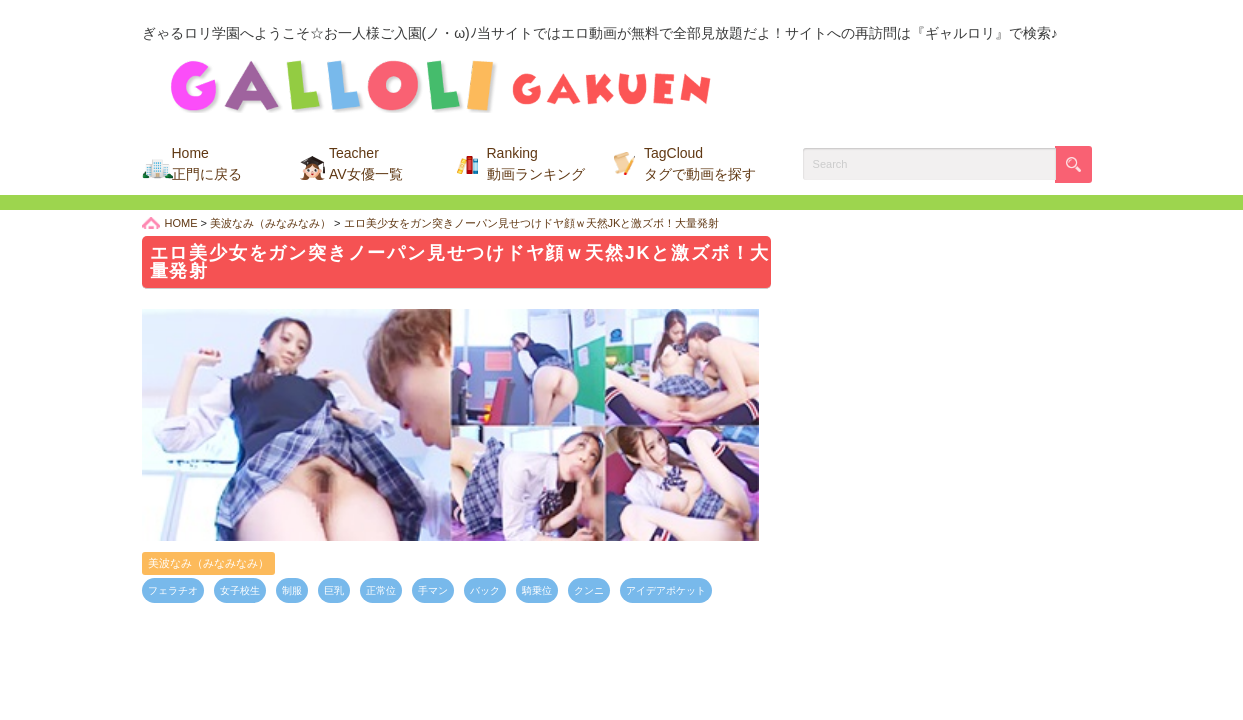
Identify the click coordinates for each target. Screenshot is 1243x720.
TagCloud (700, 163)
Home (207, 163)
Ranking (536, 163)
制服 (292, 590)
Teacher (366, 163)
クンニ (589, 590)
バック (485, 590)
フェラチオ (173, 590)
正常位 (381, 590)
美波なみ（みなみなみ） (208, 563)
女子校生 (240, 590)
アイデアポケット (666, 590)
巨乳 (334, 590)
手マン (433, 590)
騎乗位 (537, 590)
